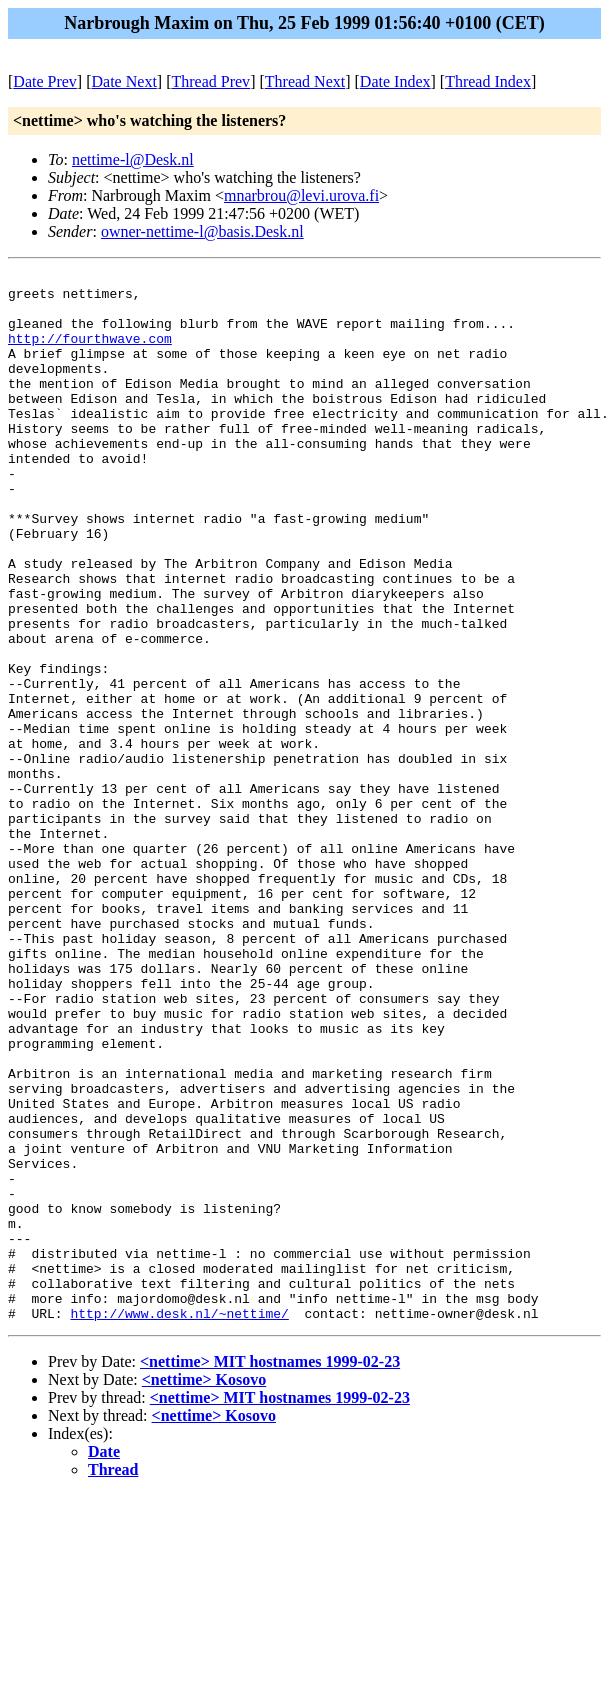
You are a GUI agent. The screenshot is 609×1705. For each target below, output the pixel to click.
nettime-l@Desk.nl (133, 159)
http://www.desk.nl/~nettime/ (179, 1523)
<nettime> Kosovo (204, 1589)
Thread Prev (210, 81)
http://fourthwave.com (90, 353)
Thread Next (305, 81)
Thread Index (488, 81)
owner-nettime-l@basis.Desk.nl (202, 231)
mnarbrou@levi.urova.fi (301, 195)
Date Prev (45, 81)
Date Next (124, 81)
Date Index (395, 81)
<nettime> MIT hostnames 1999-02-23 (270, 1571)
